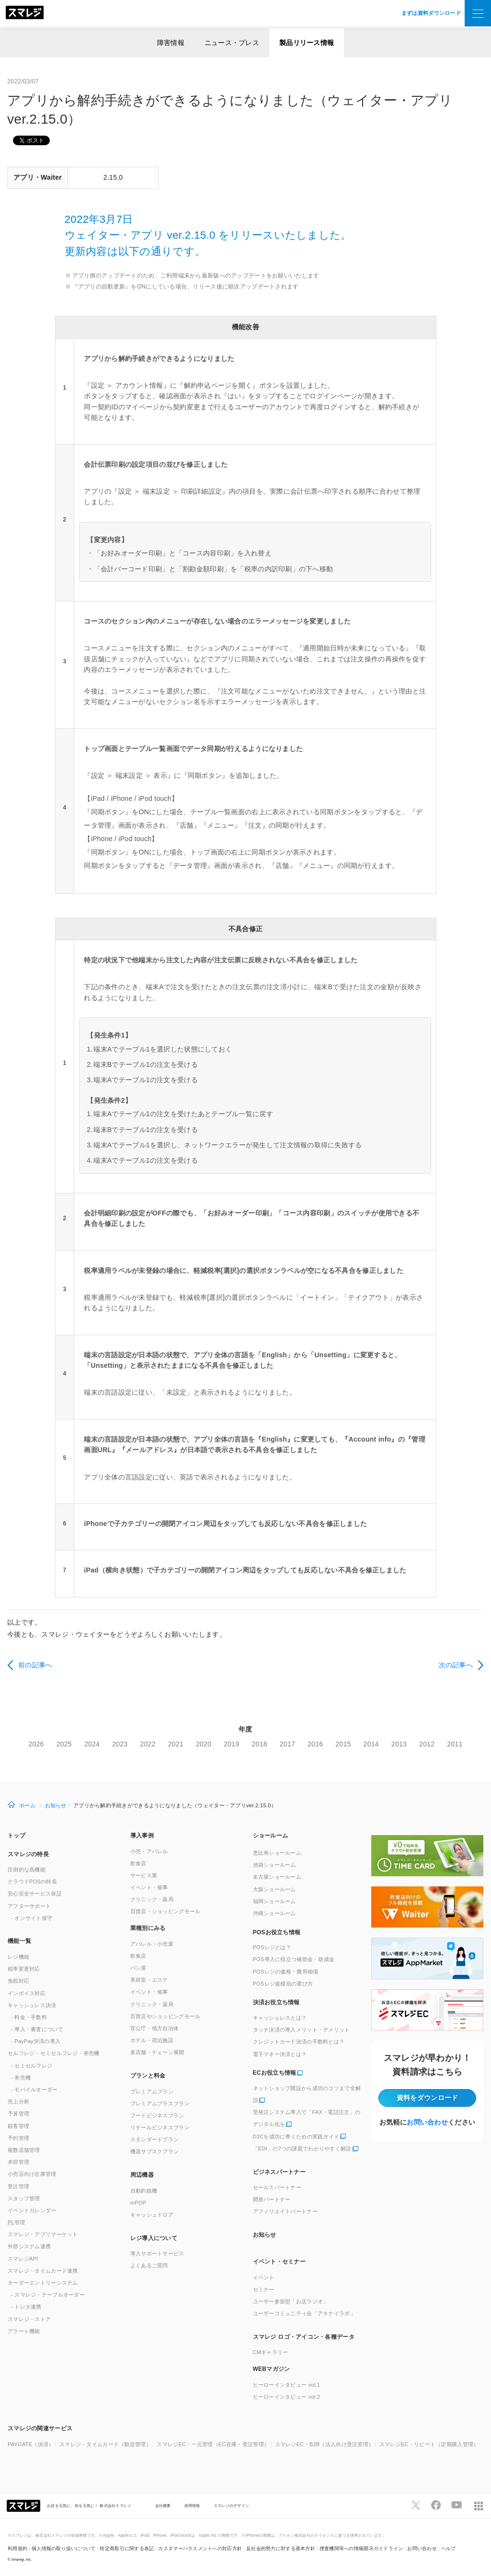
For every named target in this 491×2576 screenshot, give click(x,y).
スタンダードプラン (154, 2139)
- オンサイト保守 (31, 1918)
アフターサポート (29, 1906)
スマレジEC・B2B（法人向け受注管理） (324, 2444)
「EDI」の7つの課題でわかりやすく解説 (302, 2148)
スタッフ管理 (24, 2198)
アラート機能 (24, 2331)
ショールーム (270, 1835)
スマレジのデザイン (232, 2505)
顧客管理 (18, 2126)
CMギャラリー (270, 2352)
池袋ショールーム (274, 1865)
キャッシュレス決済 (32, 2005)
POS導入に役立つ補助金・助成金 (294, 1959)
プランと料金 (148, 2075)
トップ (16, 1835)
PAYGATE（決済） (31, 2444)
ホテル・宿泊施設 (151, 2040)
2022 (147, 1744)
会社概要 (163, 2505)
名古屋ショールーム (277, 1877)
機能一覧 (19, 1941)
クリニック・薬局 (151, 1899)
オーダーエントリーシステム (43, 2283)
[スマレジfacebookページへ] (436, 2505)
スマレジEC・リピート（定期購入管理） (429, 2444)
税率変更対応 (24, 1969)
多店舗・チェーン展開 (157, 2052)
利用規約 (17, 2548)
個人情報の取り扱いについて (64, 2548)
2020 (203, 1744)
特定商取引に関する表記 (127, 2548)
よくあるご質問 (149, 2265)
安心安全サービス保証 (35, 1893)
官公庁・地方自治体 (154, 2028)
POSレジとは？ (272, 1947)
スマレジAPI (23, 2259)
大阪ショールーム (274, 1889)
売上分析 (18, 2101)
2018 (259, 1744)
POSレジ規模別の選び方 (283, 1984)
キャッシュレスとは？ (280, 2018)
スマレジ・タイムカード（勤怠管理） (105, 2444)
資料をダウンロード (427, 2098)
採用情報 (192, 2505)
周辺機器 (142, 2175)
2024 (92, 1744)
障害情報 (170, 42)
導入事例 (142, 1835)
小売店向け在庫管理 (32, 2174)
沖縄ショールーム (274, 1913)
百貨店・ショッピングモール (165, 1911)
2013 (399, 1744)
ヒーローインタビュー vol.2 (286, 2397)
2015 (343, 1744)
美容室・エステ (149, 1980)
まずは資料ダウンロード (431, 13)
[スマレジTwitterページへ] (416, 2505)
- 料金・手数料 (29, 2017)
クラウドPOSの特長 (32, 1881)
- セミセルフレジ (31, 2065)
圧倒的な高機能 (27, 1869)
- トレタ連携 (26, 2307)
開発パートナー (272, 2199)
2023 (119, 1744)
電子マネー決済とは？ (280, 2054)
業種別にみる (148, 1928)
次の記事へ (456, 1665)
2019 (231, 1744)
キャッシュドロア (151, 2215)
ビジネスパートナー (279, 2172)
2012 (426, 1744)
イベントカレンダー (32, 2210)
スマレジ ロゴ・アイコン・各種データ (303, 2336)
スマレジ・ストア (29, 2319)
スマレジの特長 (28, 1854)
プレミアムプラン (151, 2091)
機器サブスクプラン (154, 2151)
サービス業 (143, 1875)
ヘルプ (448, 2548)
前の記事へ (35, 1665)
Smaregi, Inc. (21, 2559)
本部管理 (18, 2162)
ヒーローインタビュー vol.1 (286, 2385)
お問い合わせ (427, 2122)
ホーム (27, 1805)
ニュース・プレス (232, 42)
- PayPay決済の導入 (35, 2041)
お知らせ (56, 1805)
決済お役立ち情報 (276, 2002)
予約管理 (18, 2138)
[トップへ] (25, 13)
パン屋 (138, 1968)
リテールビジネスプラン (160, 2127)
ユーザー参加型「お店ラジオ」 (291, 2301)
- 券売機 (21, 2077)
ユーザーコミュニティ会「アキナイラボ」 (304, 2313)
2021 (175, 1744)
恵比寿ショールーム (277, 1853)
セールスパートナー (277, 2187)
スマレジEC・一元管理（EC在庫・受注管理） (213, 2444)
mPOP (138, 2203)
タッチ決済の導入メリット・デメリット (301, 2030)
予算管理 (18, 2113)
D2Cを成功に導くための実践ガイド (296, 2136)
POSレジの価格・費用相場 (286, 1972)
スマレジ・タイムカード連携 (43, 2271)
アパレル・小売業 (151, 1944)
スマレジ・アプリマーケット (43, 2234)
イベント (263, 2277)
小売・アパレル (149, 1851)
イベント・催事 (149, 1887)
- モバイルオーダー (34, 2089)
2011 (454, 1744)
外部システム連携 (29, 2246)
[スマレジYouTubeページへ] (456, 2505)
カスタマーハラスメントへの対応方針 (200, 2548)
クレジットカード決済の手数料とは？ (299, 2042)
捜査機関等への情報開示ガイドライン (361, 2548)
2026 (36, 1744)
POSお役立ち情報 (277, 1932)
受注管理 (18, 2186)
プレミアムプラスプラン (160, 2103)
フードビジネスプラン (157, 2115)
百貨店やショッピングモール (165, 2016)
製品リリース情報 (306, 42)
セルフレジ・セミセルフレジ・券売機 (54, 2053)
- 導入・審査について (37, 2029)
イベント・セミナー (279, 2261)
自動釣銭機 (143, 2191)
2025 (64, 1744)
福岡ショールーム (274, 1901)
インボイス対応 (27, 1993)
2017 (287, 1744)
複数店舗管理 (24, 2150)
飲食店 (138, 1863)
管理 (16, 2222)
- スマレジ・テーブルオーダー (48, 2295)
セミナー (263, 2289)
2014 (371, 1744)
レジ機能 (18, 1957)
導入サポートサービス (157, 2253)
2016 (315, 1744)
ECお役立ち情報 (275, 2072)
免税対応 (18, 1981)
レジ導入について (153, 2238)
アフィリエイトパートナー (285, 2211)
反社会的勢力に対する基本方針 (280, 2548)
